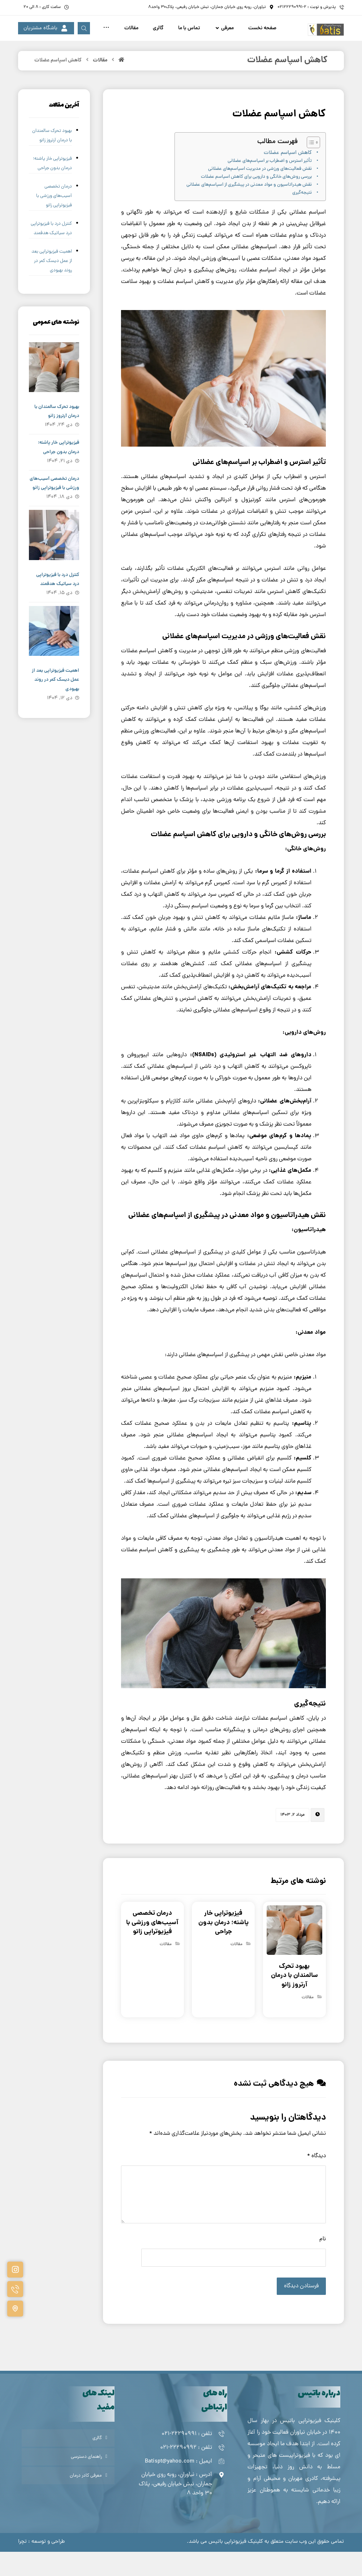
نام (322, 2263)
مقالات (308, 2021)
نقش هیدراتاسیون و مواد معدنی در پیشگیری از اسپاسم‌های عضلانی (249, 209)
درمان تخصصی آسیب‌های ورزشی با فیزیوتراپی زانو (54, 220)
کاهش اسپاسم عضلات (288, 177)
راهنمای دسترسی (86, 2481)
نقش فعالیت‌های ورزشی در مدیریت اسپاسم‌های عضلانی (260, 193)
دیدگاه (316, 2180)
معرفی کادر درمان (86, 2500)
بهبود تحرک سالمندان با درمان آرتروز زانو (52, 160)
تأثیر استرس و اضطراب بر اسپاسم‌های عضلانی (270, 185)
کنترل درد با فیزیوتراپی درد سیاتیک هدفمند (51, 253)
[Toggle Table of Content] (309, 166)
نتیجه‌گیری (302, 217)
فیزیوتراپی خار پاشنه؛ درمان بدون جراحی (52, 188)
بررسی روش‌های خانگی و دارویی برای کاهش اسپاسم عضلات (256, 201)
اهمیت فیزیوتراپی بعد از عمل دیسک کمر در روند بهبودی (51, 285)
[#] (15, 2270)
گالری (97, 2462)
